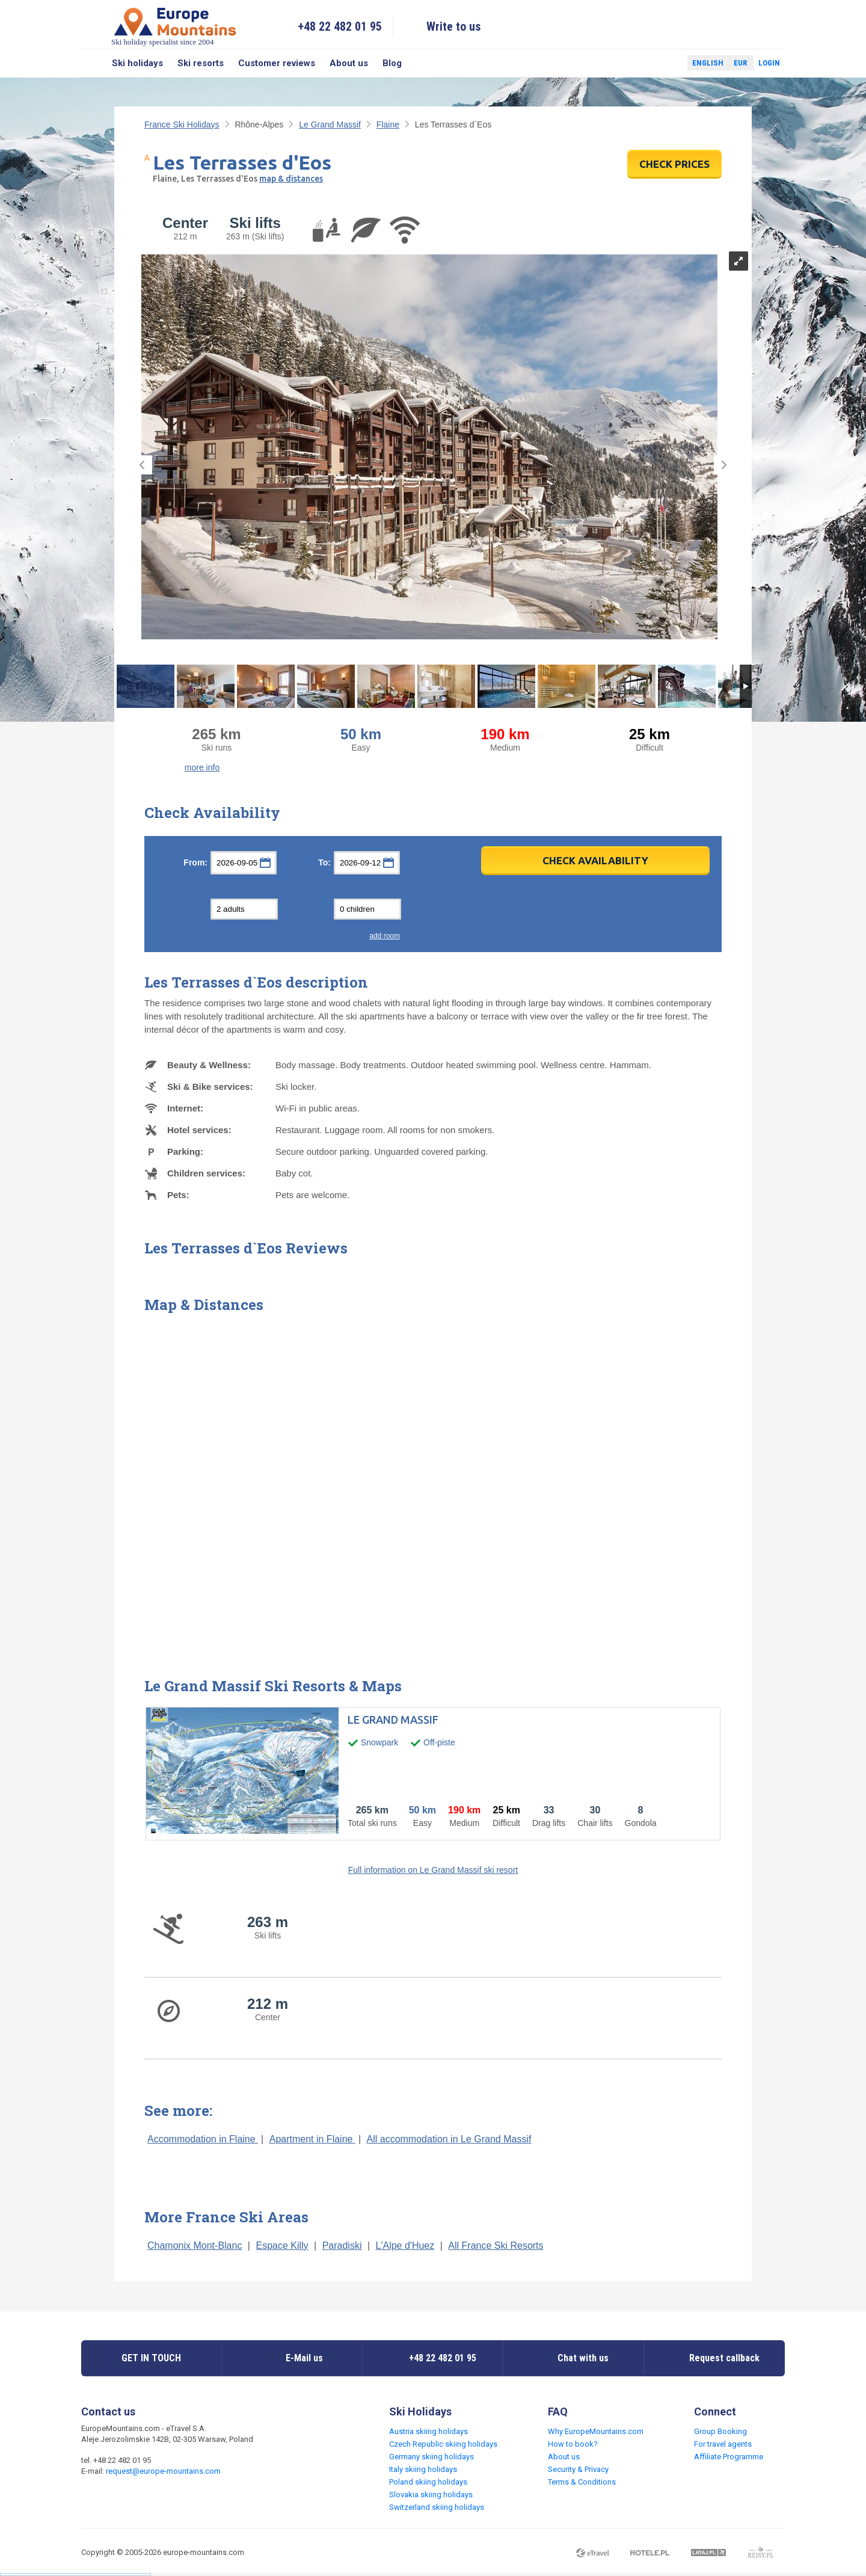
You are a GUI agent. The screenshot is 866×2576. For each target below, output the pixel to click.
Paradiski (342, 2245)
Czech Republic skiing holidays (443, 2443)
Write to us (453, 26)
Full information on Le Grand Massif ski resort (433, 1870)
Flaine (387, 124)
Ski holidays (137, 63)
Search (93, 63)
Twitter (667, 63)
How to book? (573, 2443)
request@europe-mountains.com (163, 2471)
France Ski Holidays (182, 124)
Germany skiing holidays (431, 2456)
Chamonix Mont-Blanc (194, 2245)
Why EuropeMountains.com (595, 2431)
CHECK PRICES (674, 164)
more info (202, 767)
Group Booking (720, 2431)
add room (384, 936)
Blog (392, 63)
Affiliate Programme (728, 2456)
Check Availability (595, 860)
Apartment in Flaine (312, 2139)
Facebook (649, 63)
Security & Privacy (578, 2469)
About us (349, 63)
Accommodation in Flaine (202, 2139)
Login (769, 62)
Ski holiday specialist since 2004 (175, 26)
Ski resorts (200, 63)
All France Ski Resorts (495, 2245)
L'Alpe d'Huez (405, 2245)
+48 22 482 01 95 (340, 26)
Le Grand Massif (330, 124)
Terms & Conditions (582, 2481)
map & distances (291, 178)
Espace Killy (282, 2245)
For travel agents (723, 2443)
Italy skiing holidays (423, 2469)
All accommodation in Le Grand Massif (449, 2139)
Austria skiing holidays (428, 2431)
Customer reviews (276, 63)
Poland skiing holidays (428, 2481)
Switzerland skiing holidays (436, 2507)
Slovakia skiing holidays (431, 2494)
